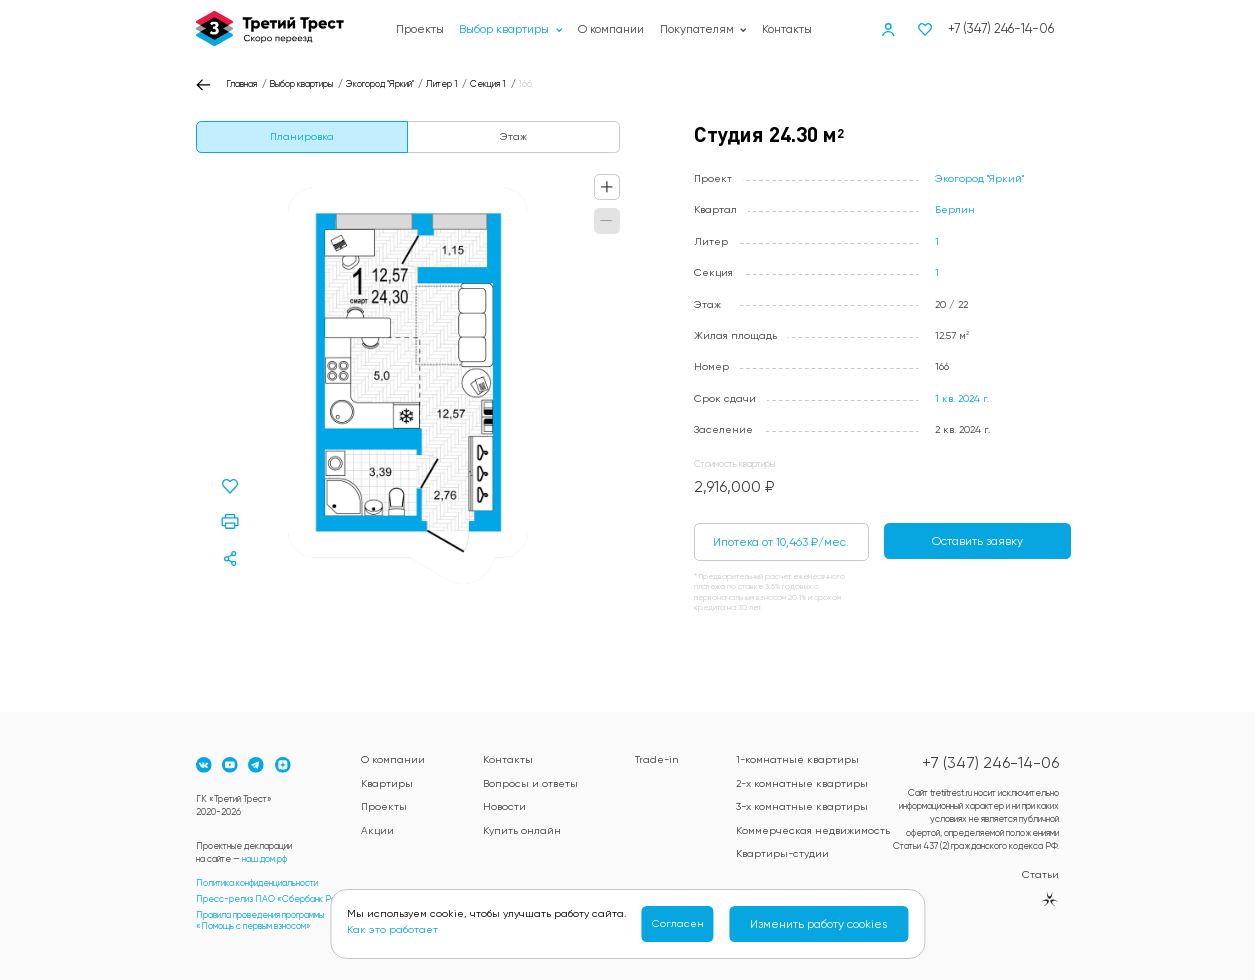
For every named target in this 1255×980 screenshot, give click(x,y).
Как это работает (392, 929)
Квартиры (387, 783)
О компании (611, 29)
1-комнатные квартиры (797, 759)
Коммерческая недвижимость (813, 830)
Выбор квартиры (510, 29)
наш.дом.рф (264, 859)
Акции (377, 830)
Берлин (955, 209)
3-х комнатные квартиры (802, 806)
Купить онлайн (522, 830)
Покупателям (703, 29)
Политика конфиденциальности (257, 883)
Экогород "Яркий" (979, 178)
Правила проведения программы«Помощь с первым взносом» (260, 921)
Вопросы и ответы (530, 783)
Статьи (1040, 874)
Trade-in (656, 759)
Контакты (787, 29)
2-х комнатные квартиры (802, 783)
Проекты (420, 29)
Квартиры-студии (782, 853)
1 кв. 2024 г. (962, 398)
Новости (504, 806)
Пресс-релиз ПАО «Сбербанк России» (277, 899)
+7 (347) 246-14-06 (1001, 28)
